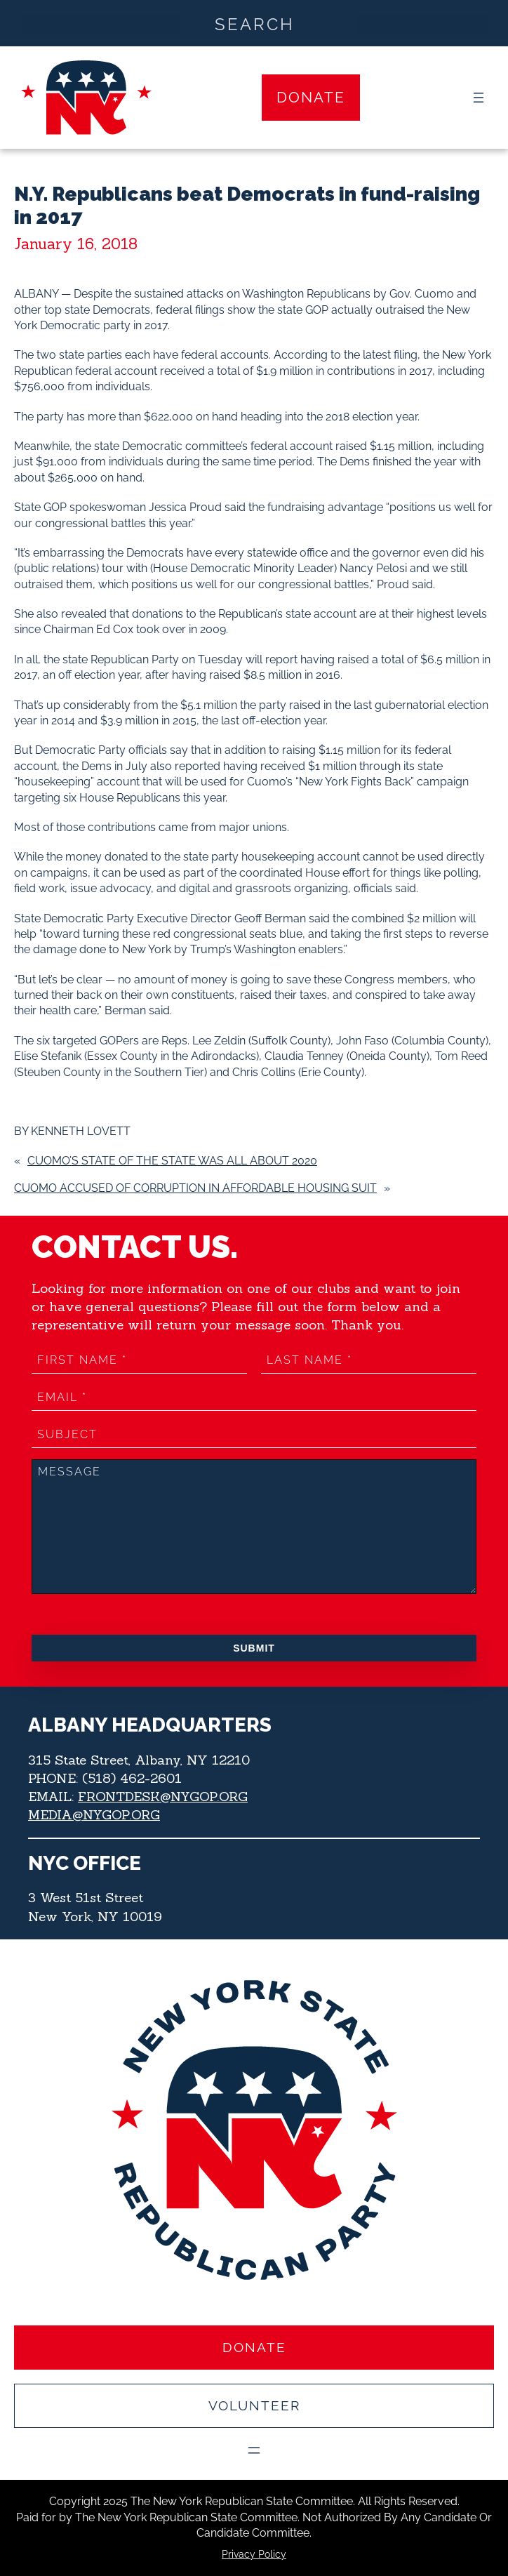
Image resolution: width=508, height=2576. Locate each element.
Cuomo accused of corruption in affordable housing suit (195, 1188)
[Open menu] (478, 97)
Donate (310, 97)
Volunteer (254, 2405)
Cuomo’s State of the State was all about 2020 (172, 1160)
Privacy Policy (254, 2554)
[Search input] (255, 23)
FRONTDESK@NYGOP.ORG (164, 1796)
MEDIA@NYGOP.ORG (94, 1814)
